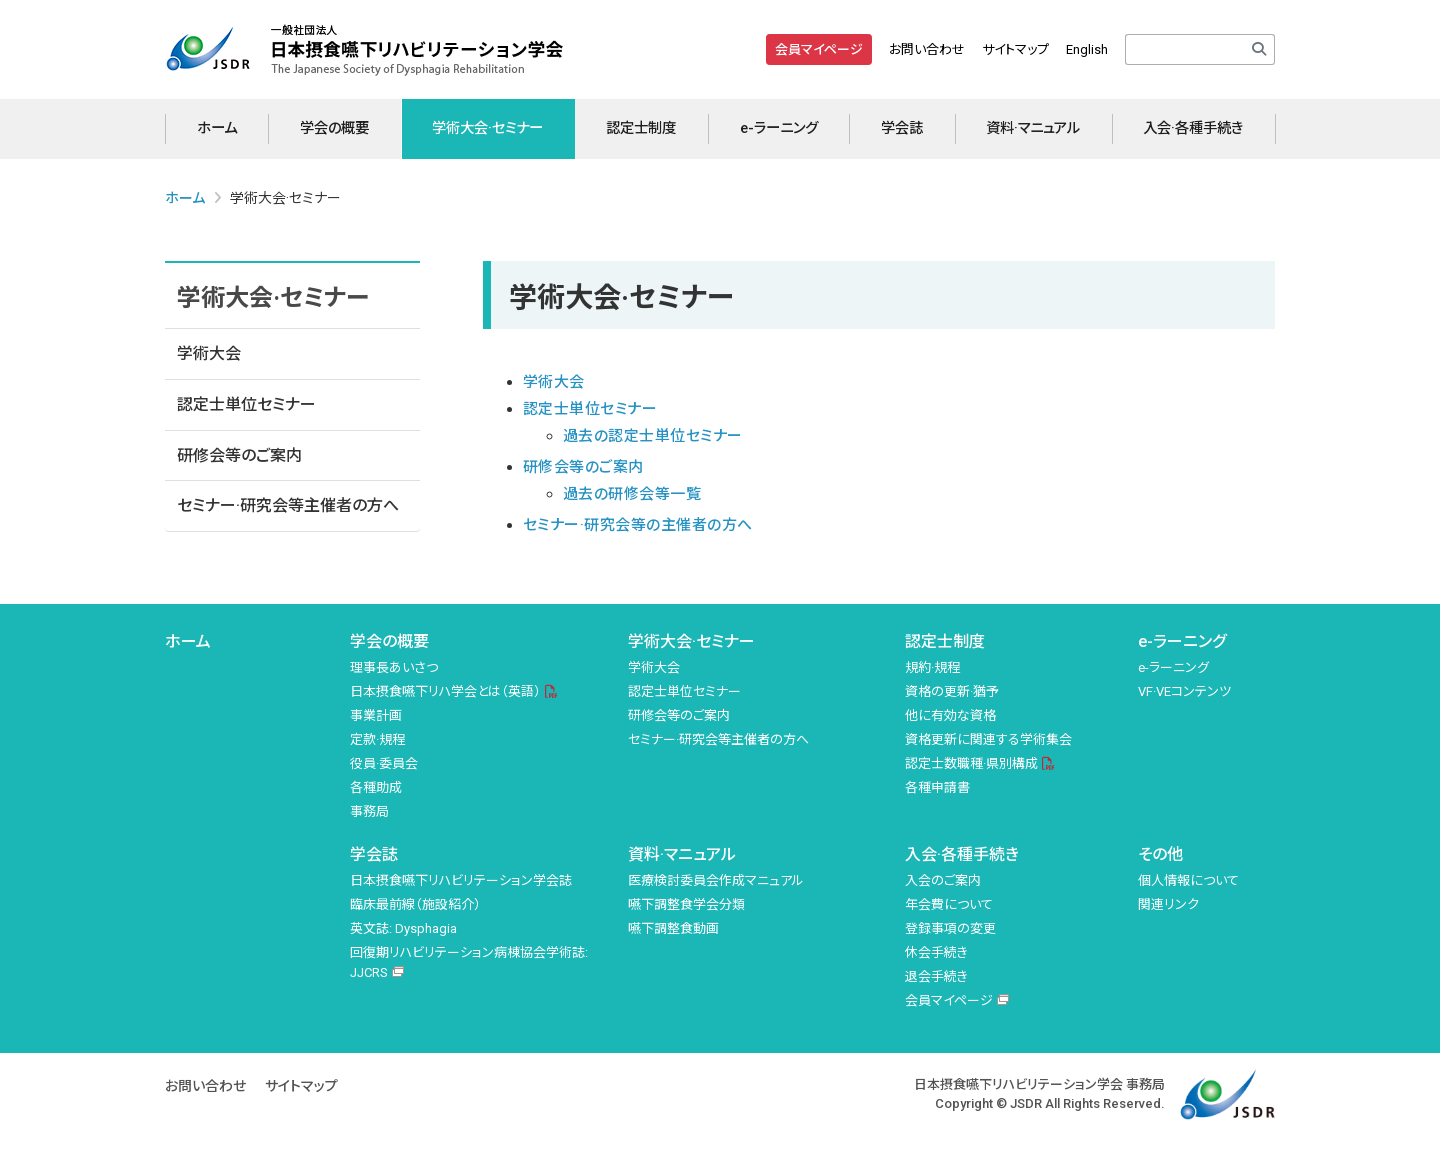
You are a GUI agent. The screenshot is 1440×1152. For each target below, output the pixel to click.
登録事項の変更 (950, 928)
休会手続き (936, 952)
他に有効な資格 (950, 715)
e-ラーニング (779, 128)
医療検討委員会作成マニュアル (716, 880)
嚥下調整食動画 (673, 928)
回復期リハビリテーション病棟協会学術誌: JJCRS (469, 963)
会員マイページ (819, 49)
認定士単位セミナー (246, 404)
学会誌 (902, 128)
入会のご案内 (943, 880)
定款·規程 (377, 739)
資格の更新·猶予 (952, 691)
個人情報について (1188, 880)
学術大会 (209, 353)
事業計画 (376, 715)
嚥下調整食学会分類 (686, 904)
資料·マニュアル (1033, 128)
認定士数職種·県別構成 (971, 763)
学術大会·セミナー (487, 128)
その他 (1160, 854)
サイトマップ (1015, 49)
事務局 (369, 811)
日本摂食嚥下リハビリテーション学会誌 (461, 880)
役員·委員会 (384, 763)
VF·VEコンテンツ (1184, 691)
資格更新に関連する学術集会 (988, 739)
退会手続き (936, 976)
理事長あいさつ (394, 667)
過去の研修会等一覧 (632, 494)
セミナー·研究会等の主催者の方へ (638, 525)
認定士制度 (641, 128)
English (1087, 49)
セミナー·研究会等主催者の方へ (288, 505)
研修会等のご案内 (239, 455)
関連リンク (1168, 904)
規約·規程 (932, 667)
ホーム (217, 128)
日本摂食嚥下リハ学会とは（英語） (445, 691)
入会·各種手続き (1193, 128)
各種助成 (376, 787)
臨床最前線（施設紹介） (415, 904)
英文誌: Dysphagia (403, 928)
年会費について (949, 904)
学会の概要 (334, 128)
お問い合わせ (927, 49)
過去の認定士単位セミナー (653, 436)
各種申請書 (937, 787)
